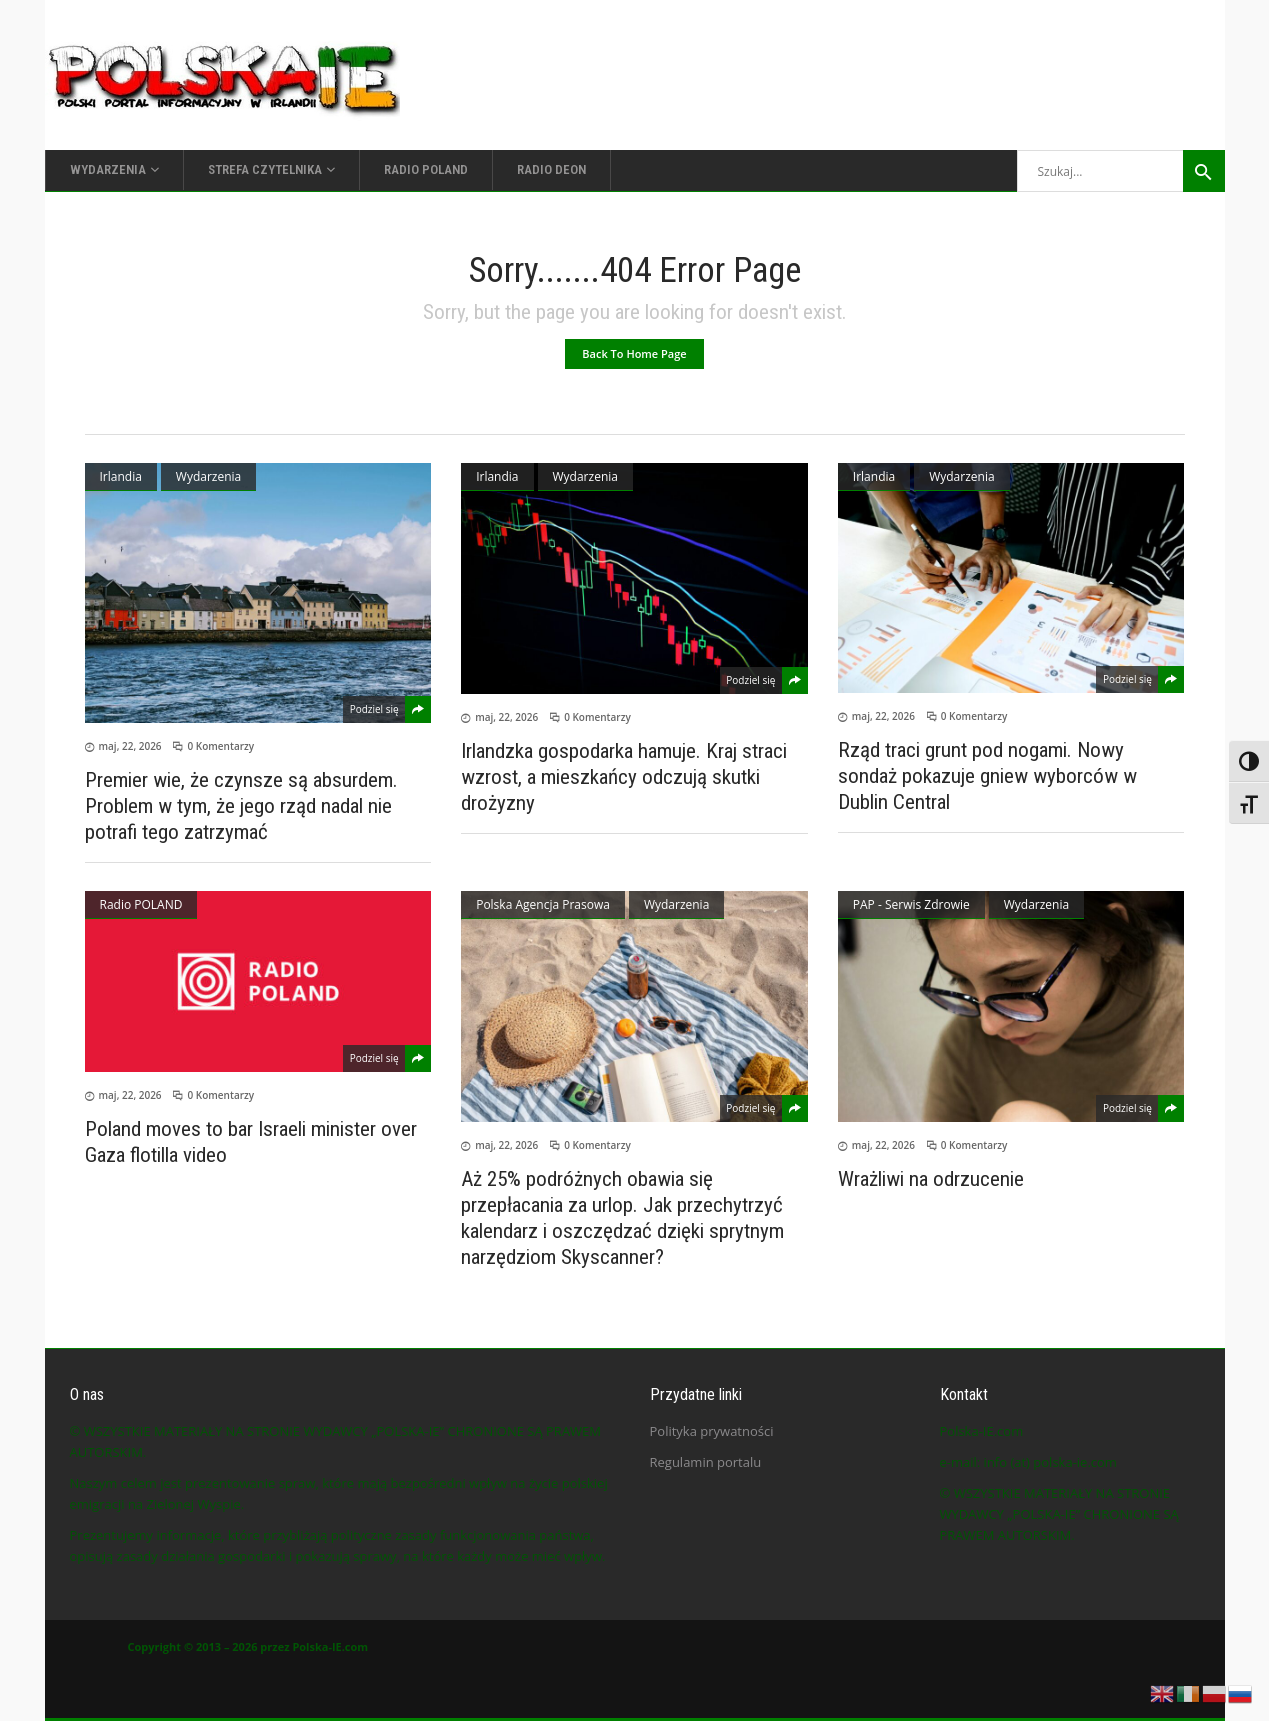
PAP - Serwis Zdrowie (911, 904)
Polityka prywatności (712, 1431)
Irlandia (121, 476)
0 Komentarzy (220, 746)
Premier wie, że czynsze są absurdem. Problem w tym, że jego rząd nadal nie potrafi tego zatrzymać (241, 806)
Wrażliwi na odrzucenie (931, 1179)
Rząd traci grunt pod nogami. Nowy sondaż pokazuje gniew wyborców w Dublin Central (987, 776)
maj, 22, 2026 (130, 746)
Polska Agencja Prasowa (543, 904)
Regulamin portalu (706, 1462)
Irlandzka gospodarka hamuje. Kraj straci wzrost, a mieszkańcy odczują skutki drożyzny (624, 777)
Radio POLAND (141, 904)
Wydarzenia (208, 476)
